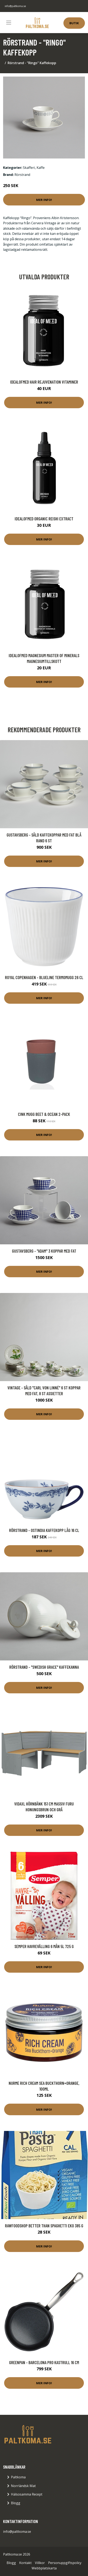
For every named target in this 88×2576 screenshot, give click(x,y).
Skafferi (29, 167)
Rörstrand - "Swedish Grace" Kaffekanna (44, 1667)
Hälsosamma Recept (26, 2494)
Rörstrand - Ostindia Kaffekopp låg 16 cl (44, 1530)
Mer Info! (44, 200)
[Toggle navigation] (8, 22)
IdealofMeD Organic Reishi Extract (44, 518)
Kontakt (25, 2562)
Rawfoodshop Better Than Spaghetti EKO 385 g (44, 2225)
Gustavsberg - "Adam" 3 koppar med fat (44, 1250)
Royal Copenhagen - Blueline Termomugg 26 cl (44, 977)
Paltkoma (18, 2477)
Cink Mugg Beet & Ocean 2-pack (44, 1114)
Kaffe (41, 167)
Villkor (40, 2562)
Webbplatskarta (44, 2568)
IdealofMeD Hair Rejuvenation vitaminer (44, 381)
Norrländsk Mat (23, 2486)
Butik (74, 23)
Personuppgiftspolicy (64, 2562)
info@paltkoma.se (15, 6)
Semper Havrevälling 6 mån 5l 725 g (44, 1946)
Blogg (15, 2503)
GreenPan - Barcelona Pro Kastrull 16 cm (44, 2362)
